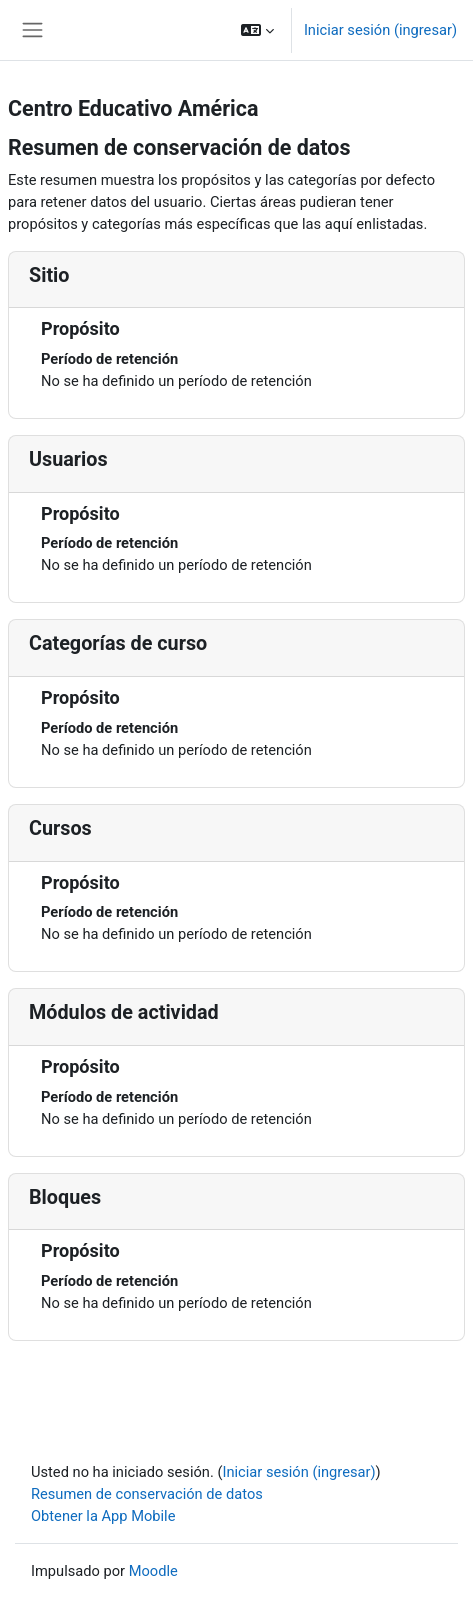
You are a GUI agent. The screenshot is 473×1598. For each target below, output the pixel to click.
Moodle (153, 1571)
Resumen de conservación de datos (147, 1494)
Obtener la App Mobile (103, 1516)
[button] (257, 30)
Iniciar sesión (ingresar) (380, 30)
